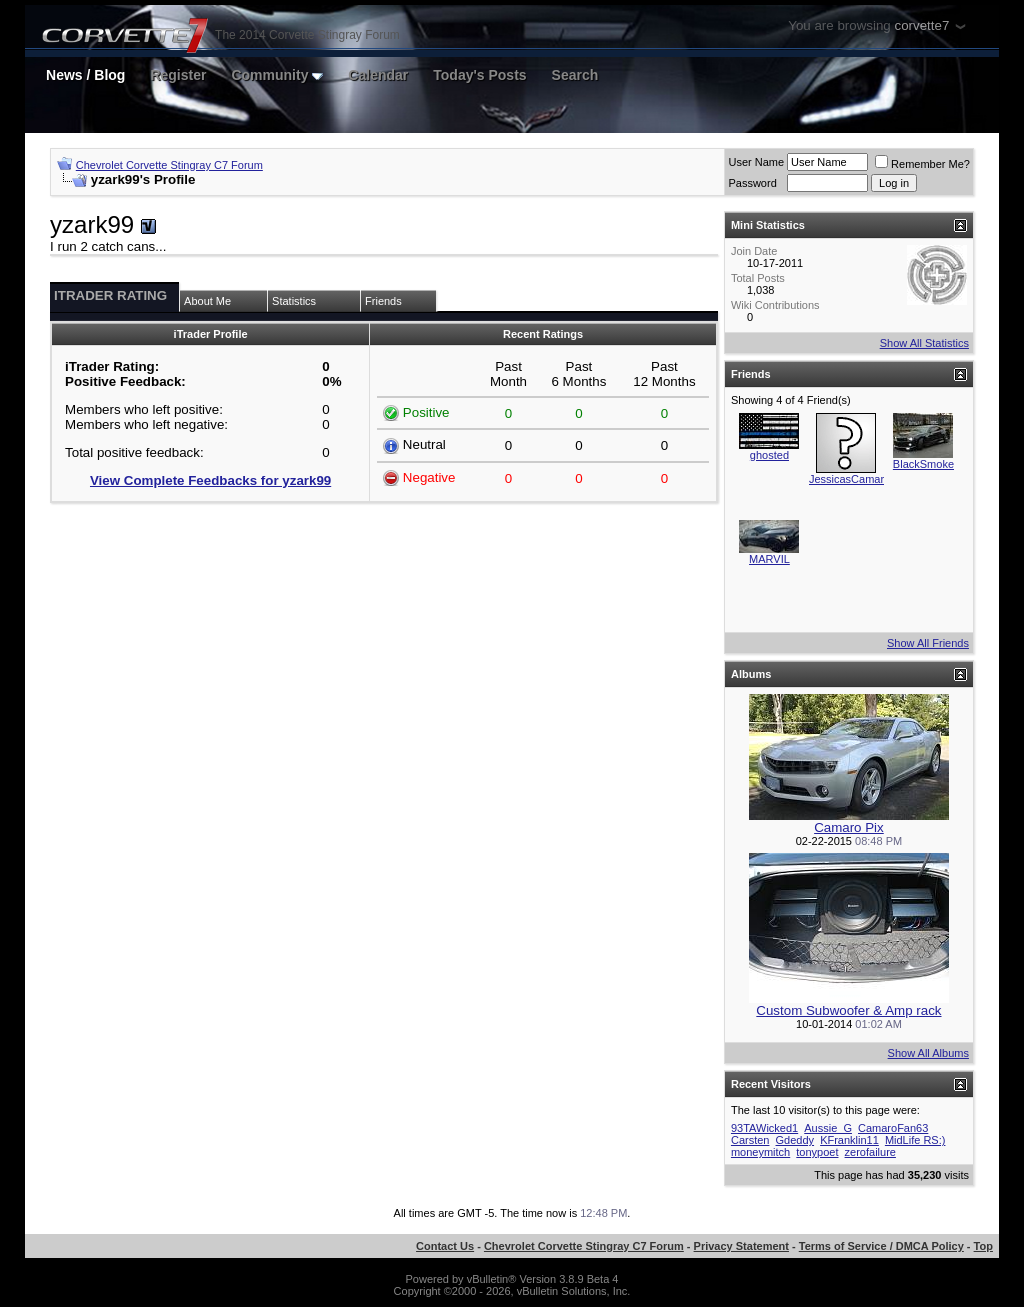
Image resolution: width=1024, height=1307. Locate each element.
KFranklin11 (849, 1140)
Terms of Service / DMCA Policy (881, 1246)
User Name (756, 162)
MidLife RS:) (915, 1140)
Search (575, 75)
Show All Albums (928, 1053)
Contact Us (445, 1246)
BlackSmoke (923, 464)
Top (983, 1246)
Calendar (378, 75)
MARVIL (769, 559)
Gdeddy (795, 1140)
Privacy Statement (741, 1246)
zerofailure (870, 1152)
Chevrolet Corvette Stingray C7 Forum (169, 165)
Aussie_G (828, 1128)
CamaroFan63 (893, 1128)
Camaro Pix (849, 827)
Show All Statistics (924, 343)
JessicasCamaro (849, 479)
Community (277, 75)
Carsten (750, 1140)
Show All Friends (928, 643)
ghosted (769, 455)
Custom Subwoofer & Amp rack (848, 1010)
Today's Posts (479, 75)
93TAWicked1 (764, 1128)
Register (178, 75)
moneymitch (760, 1152)
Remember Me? (922, 164)
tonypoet (817, 1152)
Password (752, 183)
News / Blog (85, 75)
